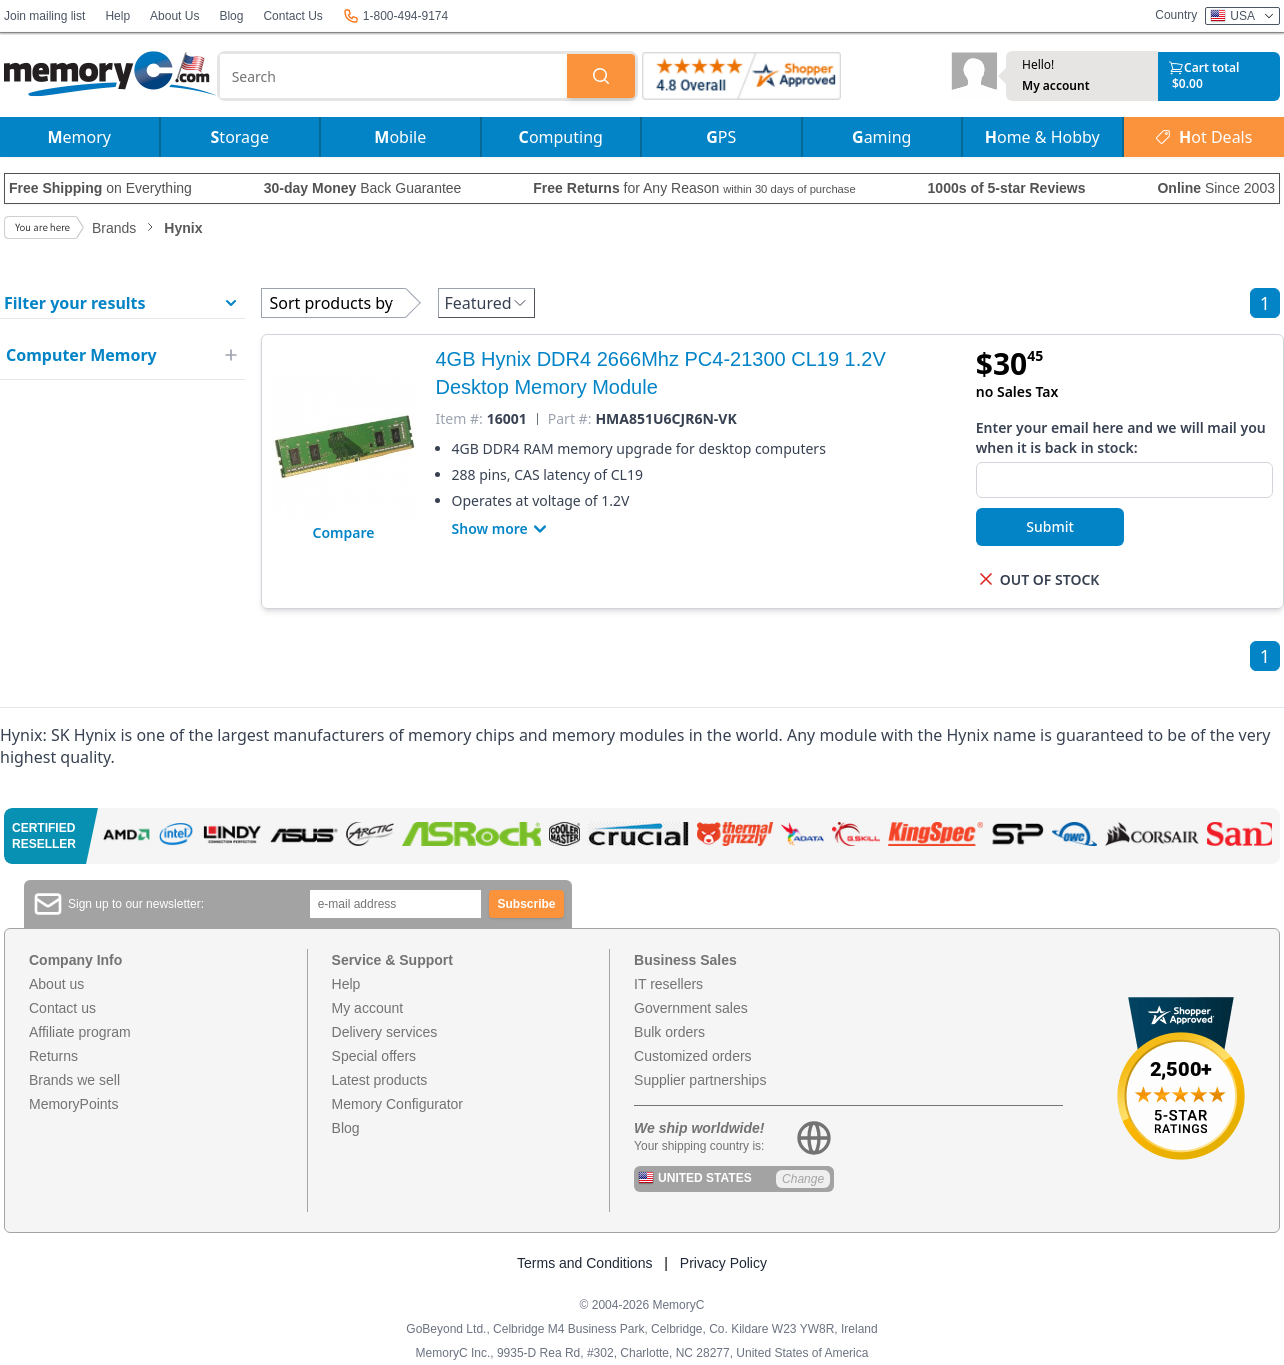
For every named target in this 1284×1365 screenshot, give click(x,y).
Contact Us (292, 16)
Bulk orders (669, 1032)
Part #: (570, 419)
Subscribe (527, 904)
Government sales (691, 1008)
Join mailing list (44, 16)
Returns (53, 1056)
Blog (231, 16)
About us (56, 984)
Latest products (380, 1080)
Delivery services (385, 1032)
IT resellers (668, 984)
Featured (486, 303)
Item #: (459, 419)
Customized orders (693, 1056)
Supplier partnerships (700, 1080)
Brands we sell (74, 1080)
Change (803, 1179)
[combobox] (393, 76)
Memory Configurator (398, 1104)
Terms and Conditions (584, 1263)
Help (117, 16)
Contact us (62, 1008)
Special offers (374, 1056)
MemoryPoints (73, 1104)
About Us (174, 16)
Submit (1050, 526)
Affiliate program (80, 1032)
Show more (502, 529)
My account (1056, 86)
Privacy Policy (723, 1263)
